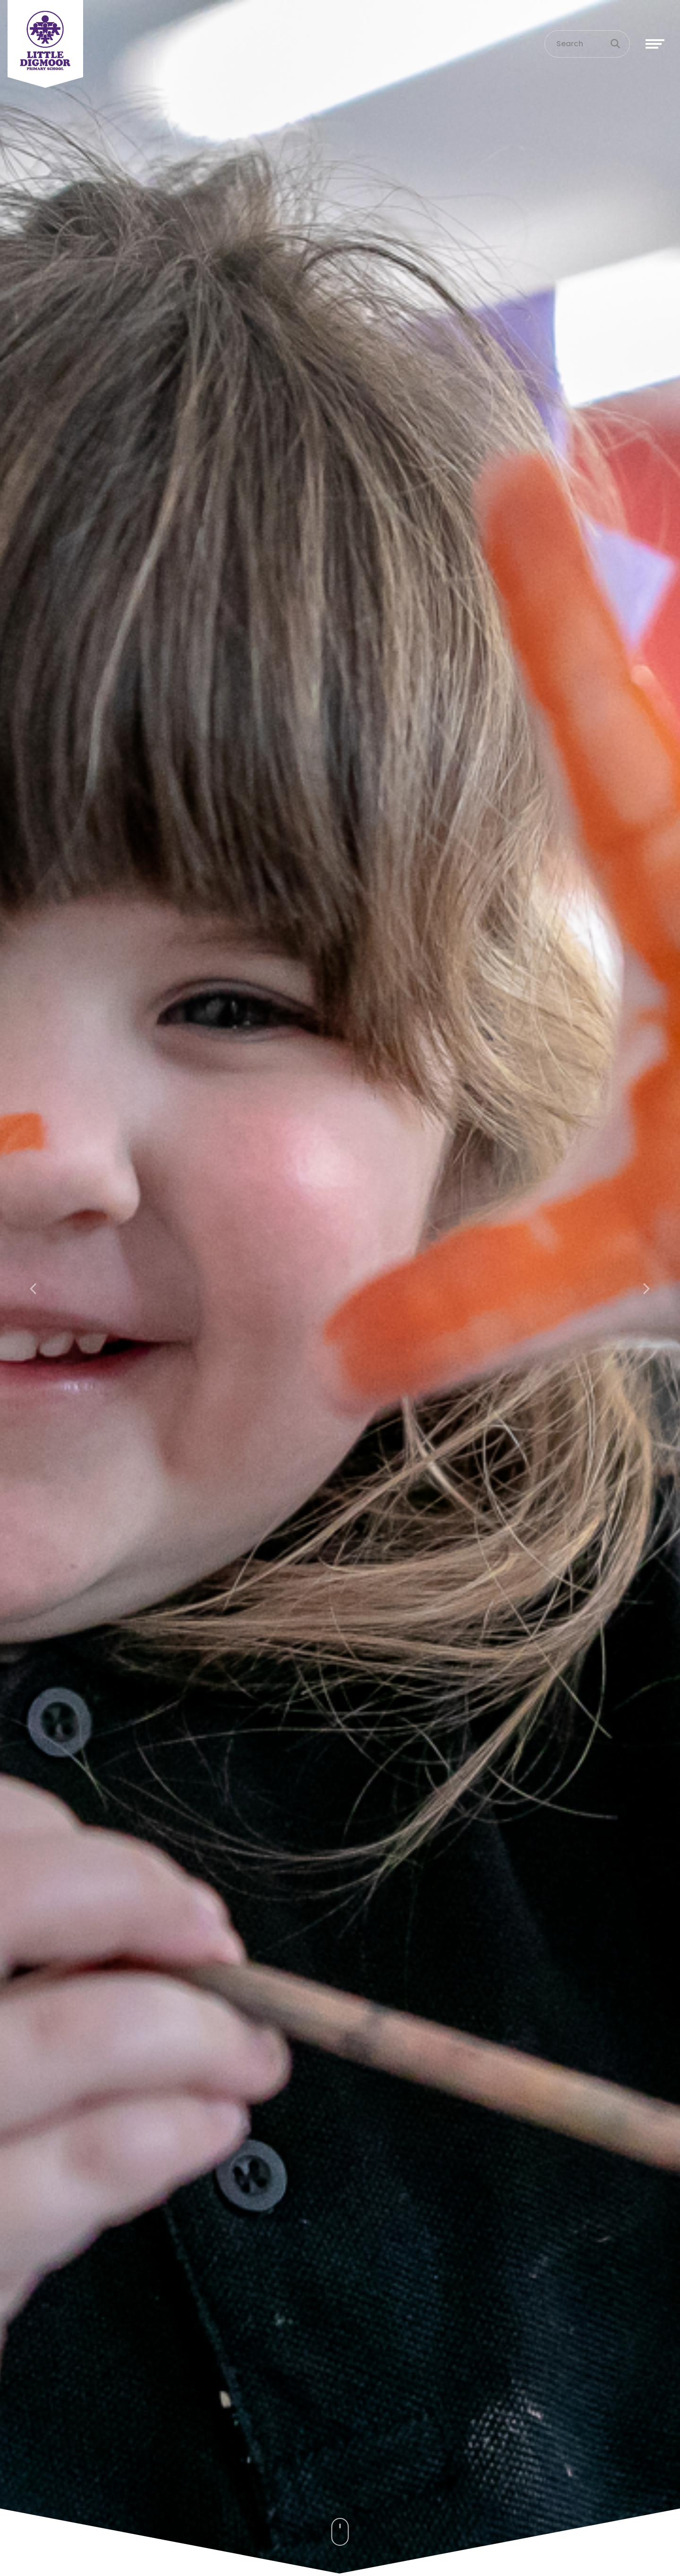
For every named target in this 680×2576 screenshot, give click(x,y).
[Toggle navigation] (655, 44)
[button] (34, 1288)
